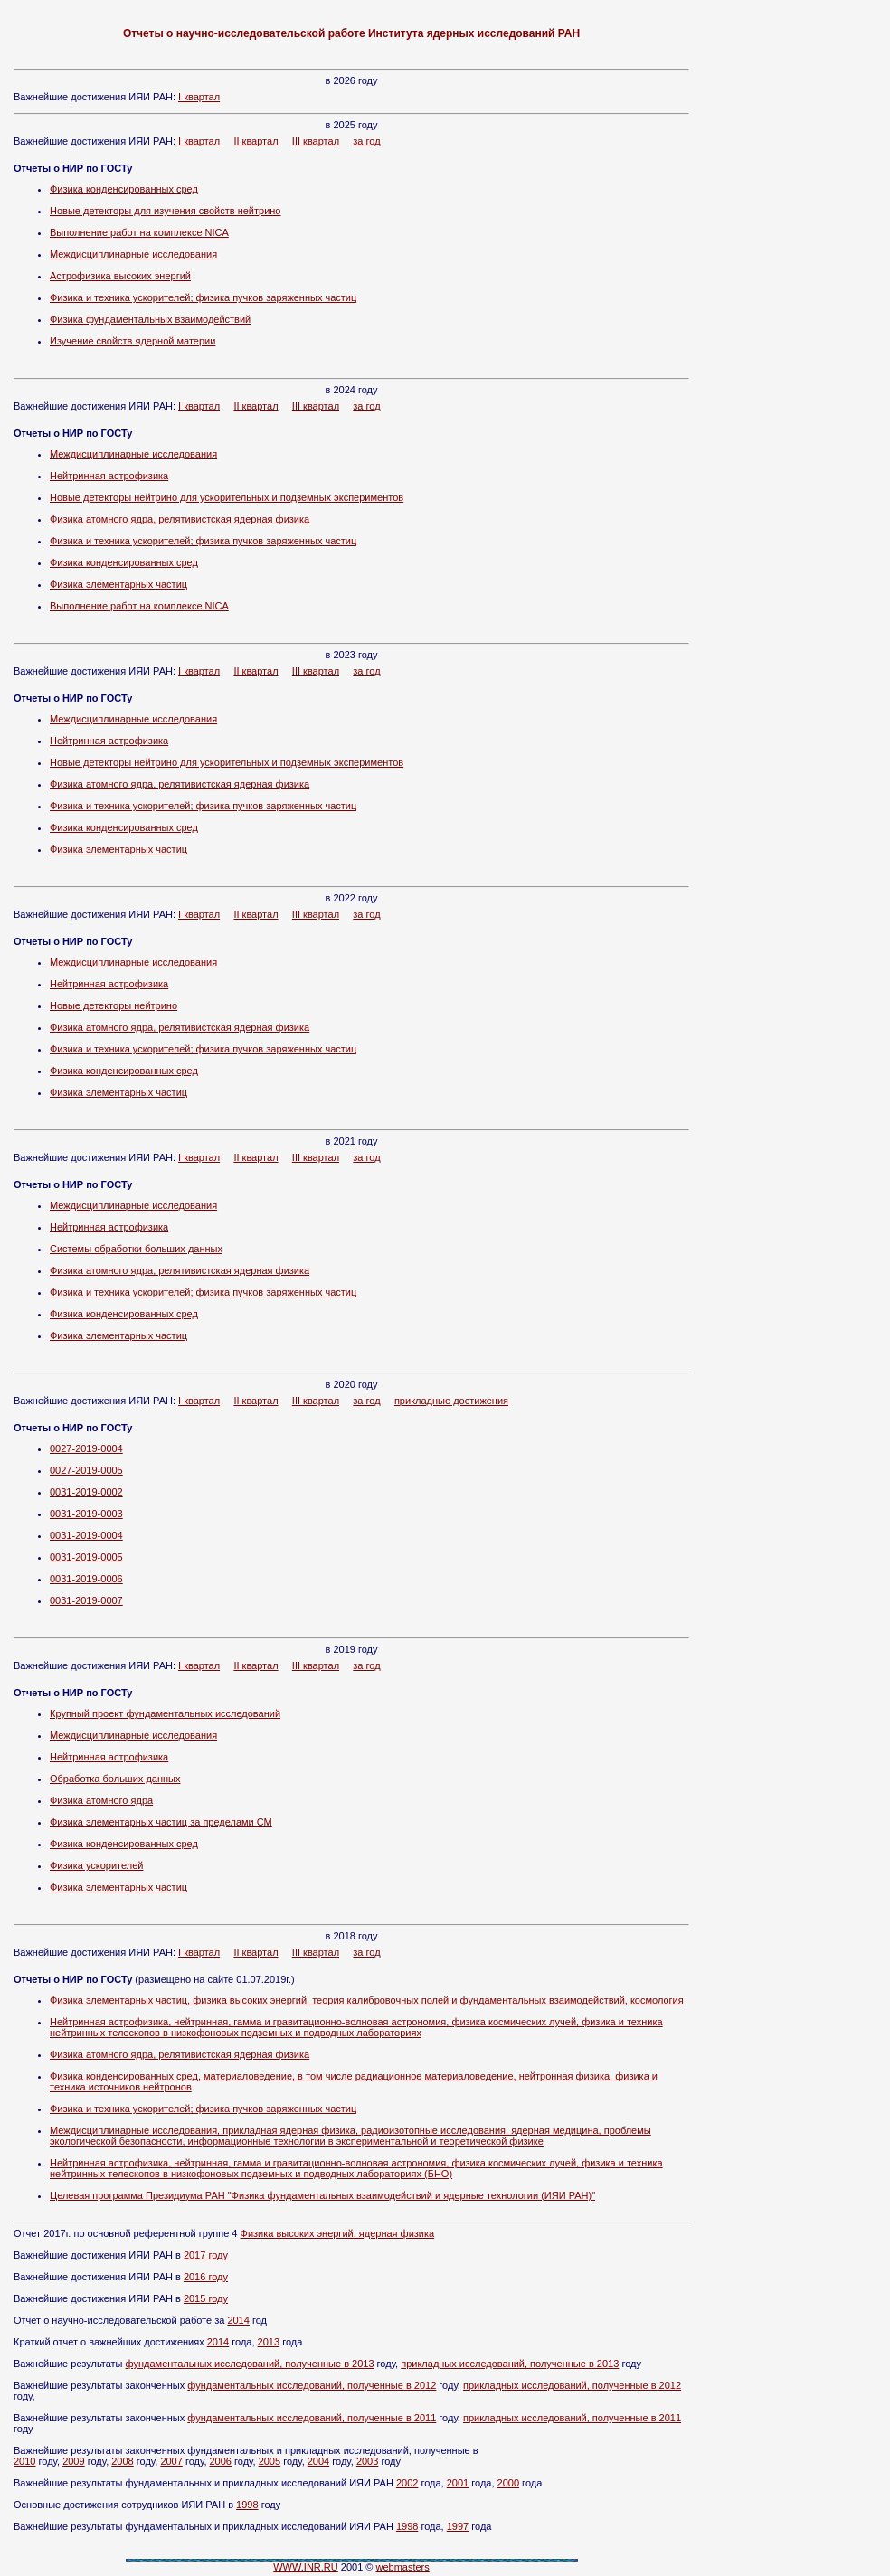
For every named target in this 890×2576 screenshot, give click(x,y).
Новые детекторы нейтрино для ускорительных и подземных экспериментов (226, 497)
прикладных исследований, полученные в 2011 (572, 2417)
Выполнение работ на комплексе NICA (139, 232)
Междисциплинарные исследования (133, 254)
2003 (367, 2461)
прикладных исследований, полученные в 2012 (572, 2385)
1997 (458, 2526)
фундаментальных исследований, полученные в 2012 (311, 2385)
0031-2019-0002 (86, 1491)
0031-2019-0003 (86, 1513)
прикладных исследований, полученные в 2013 (510, 2363)
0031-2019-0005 (86, 1557)
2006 (221, 2461)
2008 (122, 2461)
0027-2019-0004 (86, 1448)
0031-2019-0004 (86, 1535)
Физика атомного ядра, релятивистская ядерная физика (179, 519)
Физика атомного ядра (101, 1800)
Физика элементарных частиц (118, 584)
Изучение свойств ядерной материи (132, 340)
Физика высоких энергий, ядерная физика (338, 2233)
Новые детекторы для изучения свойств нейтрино (165, 210)
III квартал (315, 141)
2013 (268, 2341)
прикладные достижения (451, 1400)
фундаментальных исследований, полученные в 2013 (250, 2363)
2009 (73, 2461)
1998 (247, 2504)
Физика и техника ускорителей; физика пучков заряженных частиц (203, 297)
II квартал (255, 141)
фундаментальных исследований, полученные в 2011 (311, 2417)
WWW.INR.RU (305, 2567)
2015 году (206, 2298)
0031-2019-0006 (86, 1578)
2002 (407, 2482)
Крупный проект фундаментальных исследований (165, 1713)
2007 (171, 2461)
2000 (508, 2482)
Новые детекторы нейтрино (113, 1005)
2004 (318, 2461)
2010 (24, 2461)
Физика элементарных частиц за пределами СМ (161, 1821)
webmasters (402, 2567)
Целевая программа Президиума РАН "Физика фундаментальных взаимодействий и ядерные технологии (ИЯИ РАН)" (322, 2195)
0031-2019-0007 (86, 1600)
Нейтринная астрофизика (109, 475)
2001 (458, 2482)
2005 (269, 2461)
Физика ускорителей (96, 1865)
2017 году (206, 2255)
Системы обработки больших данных (136, 1248)
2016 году (206, 2276)
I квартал (199, 96)
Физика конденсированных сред (124, 189)
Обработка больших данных (115, 1778)
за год (366, 141)
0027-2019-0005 (86, 1470)
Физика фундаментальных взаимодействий (150, 319)
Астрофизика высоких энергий (120, 275)
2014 (238, 2320)
